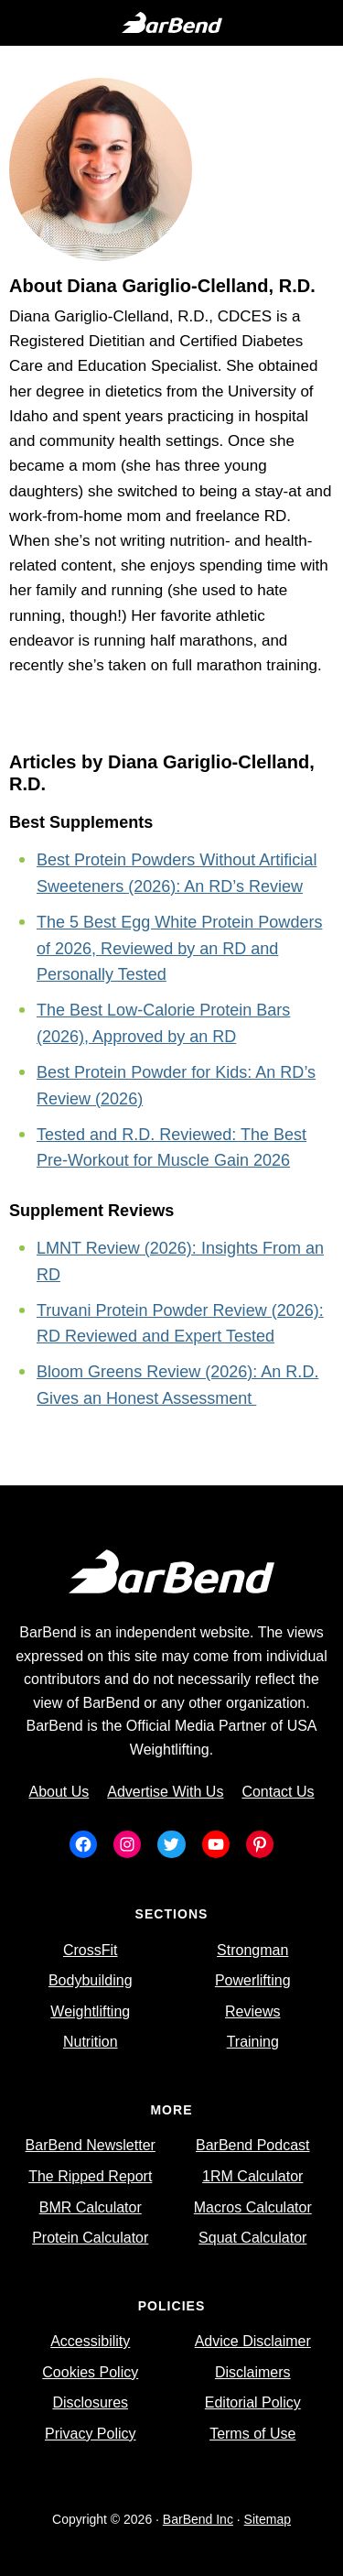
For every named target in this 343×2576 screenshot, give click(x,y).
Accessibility (90, 2341)
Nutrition (90, 2041)
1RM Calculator (252, 2176)
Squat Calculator (252, 2237)
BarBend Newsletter (90, 2145)
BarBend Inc (198, 2519)
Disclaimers (253, 2372)
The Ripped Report (90, 2176)
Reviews (252, 2011)
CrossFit (90, 1950)
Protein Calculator (90, 2237)
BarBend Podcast (253, 2145)
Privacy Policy (90, 2433)
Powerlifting (253, 1980)
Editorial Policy (253, 2402)
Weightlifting (90, 2011)
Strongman (252, 1950)
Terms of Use (252, 2433)
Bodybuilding (90, 1980)
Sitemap (267, 2519)
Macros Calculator (253, 2207)
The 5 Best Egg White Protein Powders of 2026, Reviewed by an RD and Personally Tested (179, 948)
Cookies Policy (90, 2372)
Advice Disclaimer (253, 2341)
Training (253, 2041)
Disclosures (90, 2402)
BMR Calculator (90, 2207)
